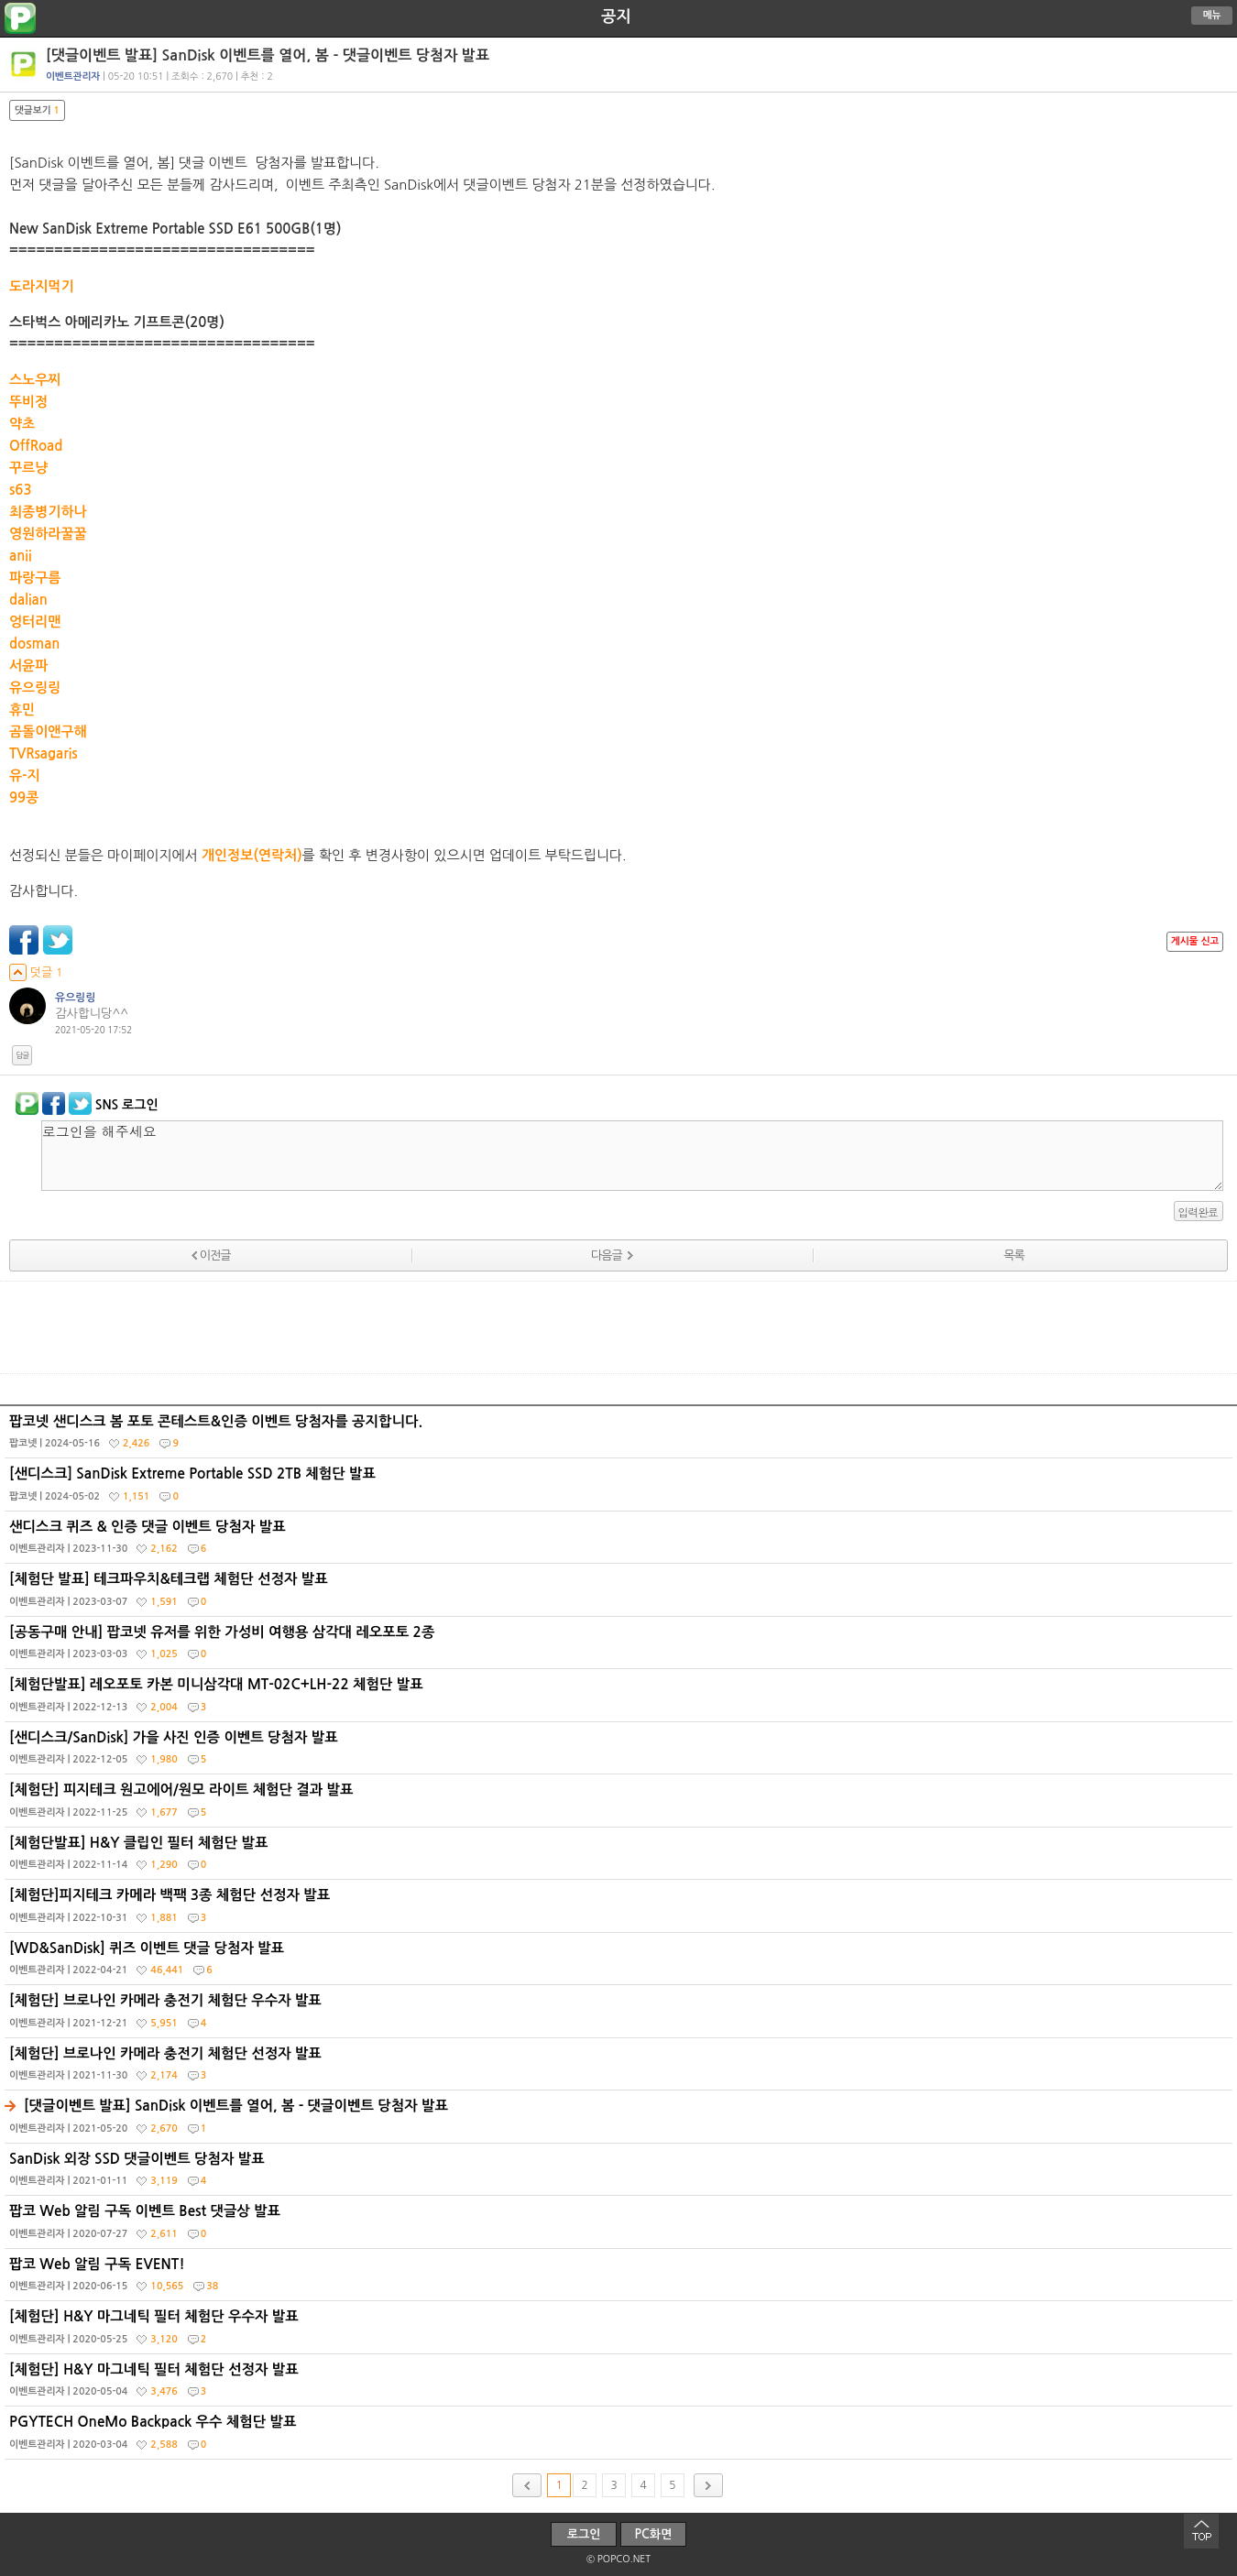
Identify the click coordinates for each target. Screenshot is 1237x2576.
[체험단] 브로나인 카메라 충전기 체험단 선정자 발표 (620, 2068)
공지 (616, 16)
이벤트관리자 (73, 76)
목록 (1013, 1255)
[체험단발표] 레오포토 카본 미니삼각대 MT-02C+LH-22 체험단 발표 (620, 1699)
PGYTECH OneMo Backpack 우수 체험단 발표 (620, 2437)
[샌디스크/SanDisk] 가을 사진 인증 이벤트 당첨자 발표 (620, 1752)
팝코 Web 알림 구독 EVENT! (620, 2279)
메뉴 (1212, 15)
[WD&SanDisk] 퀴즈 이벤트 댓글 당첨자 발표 (620, 1963)
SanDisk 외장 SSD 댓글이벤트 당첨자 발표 (620, 2174)
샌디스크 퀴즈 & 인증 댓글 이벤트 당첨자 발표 (620, 1542)
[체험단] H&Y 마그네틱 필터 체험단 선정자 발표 (620, 2385)
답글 (22, 1055)
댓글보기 (37, 110)
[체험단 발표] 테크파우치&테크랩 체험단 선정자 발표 (620, 1594)
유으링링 (75, 997)
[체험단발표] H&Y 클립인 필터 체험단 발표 (620, 1858)
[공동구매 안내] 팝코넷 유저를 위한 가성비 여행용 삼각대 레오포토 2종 (620, 1647)
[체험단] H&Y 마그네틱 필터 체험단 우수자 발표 (620, 2331)
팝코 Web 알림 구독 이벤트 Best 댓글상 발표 (620, 2226)
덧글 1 (36, 972)
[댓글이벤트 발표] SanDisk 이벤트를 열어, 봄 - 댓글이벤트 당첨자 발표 (620, 2121)
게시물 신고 (1195, 941)
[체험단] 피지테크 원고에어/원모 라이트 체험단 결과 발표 (620, 1805)
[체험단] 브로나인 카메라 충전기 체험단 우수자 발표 (620, 2015)
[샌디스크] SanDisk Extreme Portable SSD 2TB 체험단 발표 (620, 1489)
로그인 (584, 2534)
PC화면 (654, 2534)
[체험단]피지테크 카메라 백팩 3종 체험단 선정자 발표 (620, 1910)
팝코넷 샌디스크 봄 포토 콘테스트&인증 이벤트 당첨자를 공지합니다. (620, 1436)
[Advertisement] (618, 1327)
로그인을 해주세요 (632, 1155)
